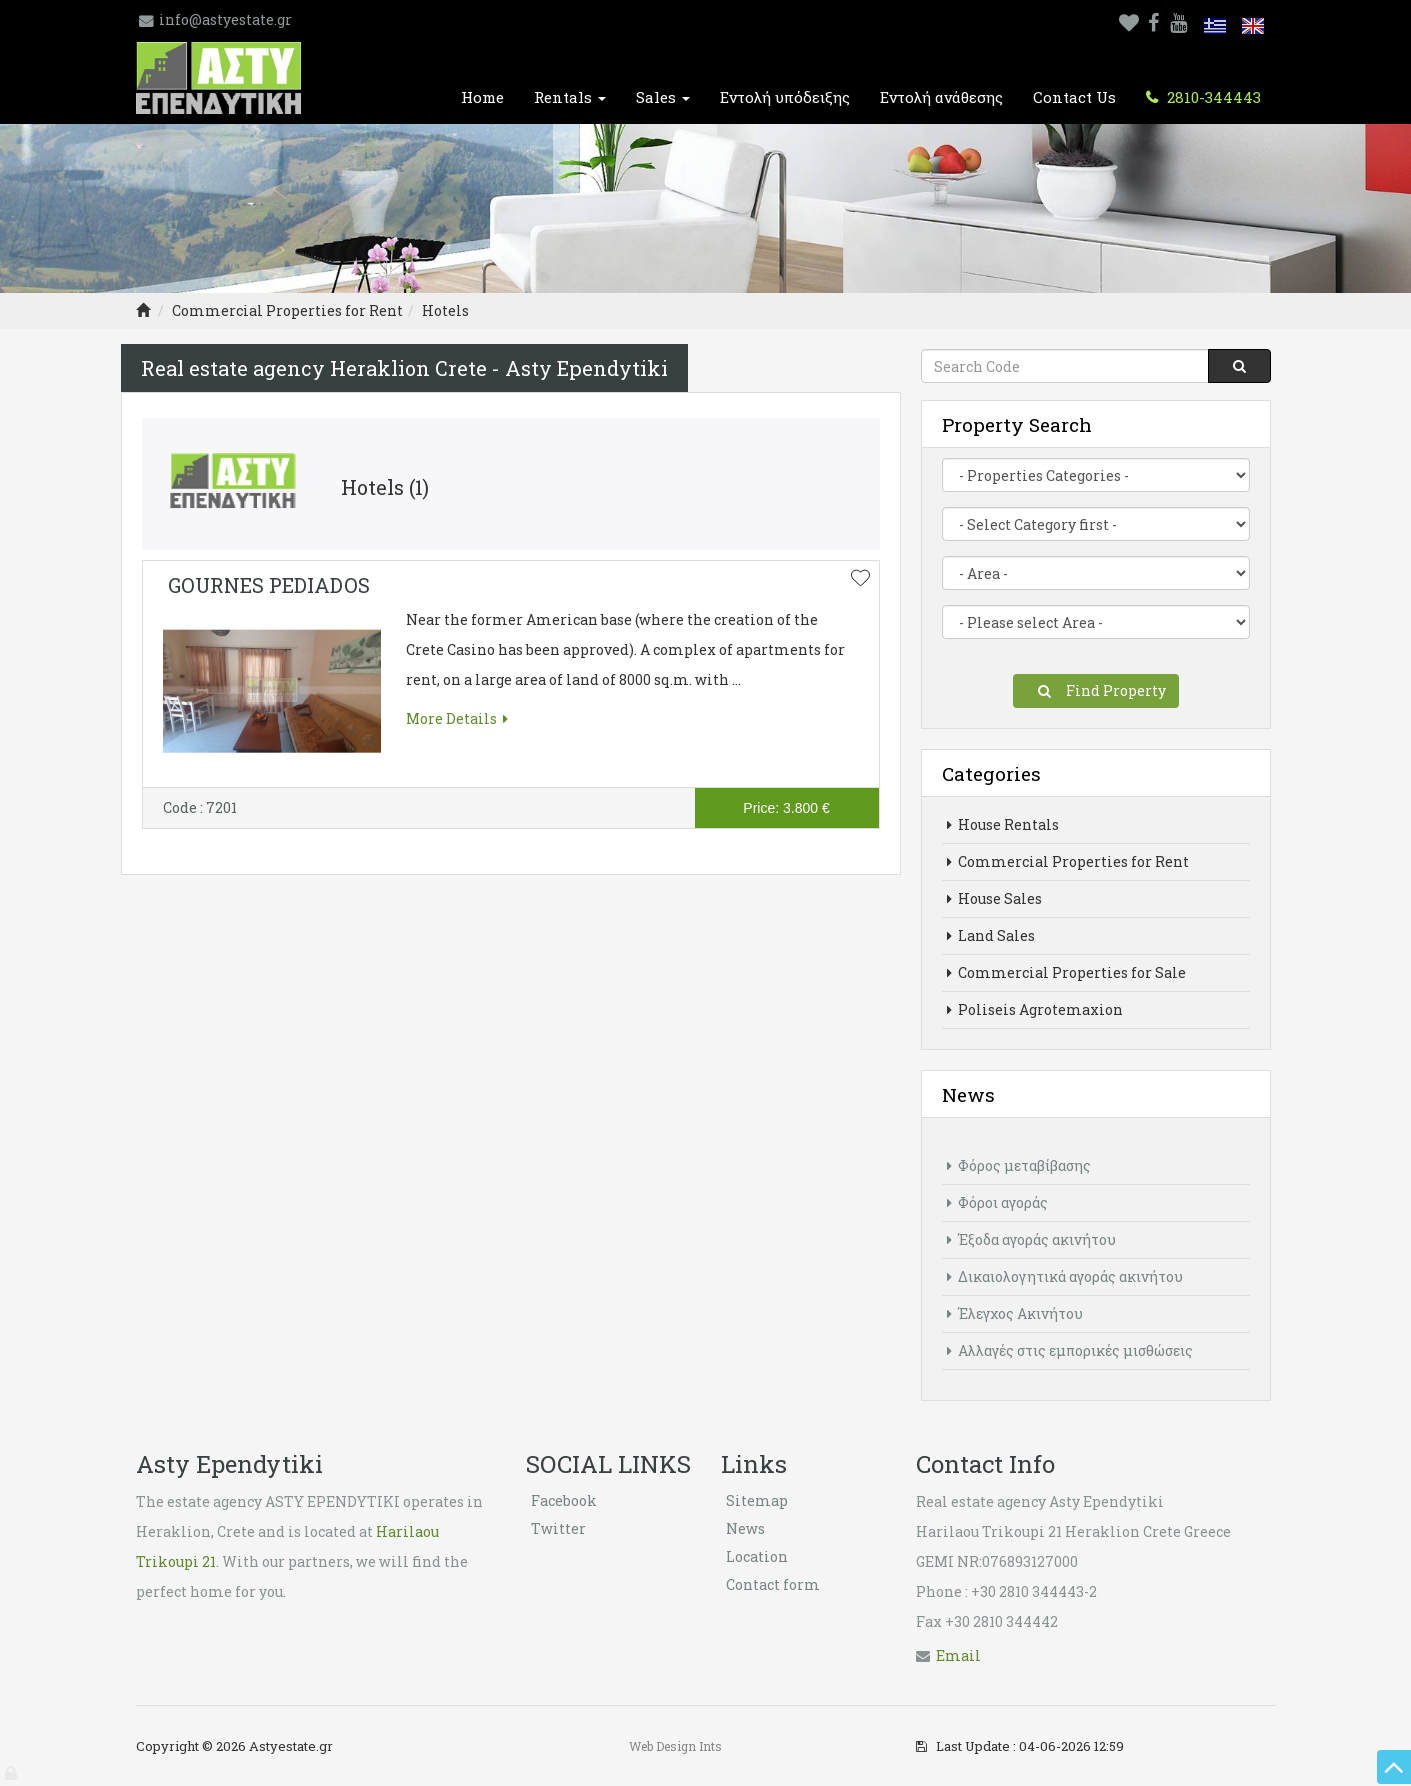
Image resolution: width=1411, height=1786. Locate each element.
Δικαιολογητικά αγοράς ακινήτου (1065, 1276)
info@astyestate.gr (225, 19)
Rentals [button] (570, 97)
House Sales (994, 898)
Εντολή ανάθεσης (941, 97)
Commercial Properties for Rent (287, 310)
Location (757, 1556)
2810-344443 (1212, 97)
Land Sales (991, 935)
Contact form (773, 1584)
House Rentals (1003, 824)
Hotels (445, 310)
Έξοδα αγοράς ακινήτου (1031, 1239)
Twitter (558, 1528)
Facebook (564, 1500)
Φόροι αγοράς (997, 1202)
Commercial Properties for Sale (1066, 972)
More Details (457, 718)
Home (482, 97)
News (745, 1528)
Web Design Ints (675, 1746)
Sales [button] (663, 97)
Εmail (958, 1655)
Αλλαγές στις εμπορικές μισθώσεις (1070, 1350)
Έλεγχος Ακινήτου (1015, 1313)
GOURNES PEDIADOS (269, 585)
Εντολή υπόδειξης (785, 97)
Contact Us (1074, 97)
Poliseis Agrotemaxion (1035, 1009)
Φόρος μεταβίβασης (1019, 1165)
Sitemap (757, 1500)
